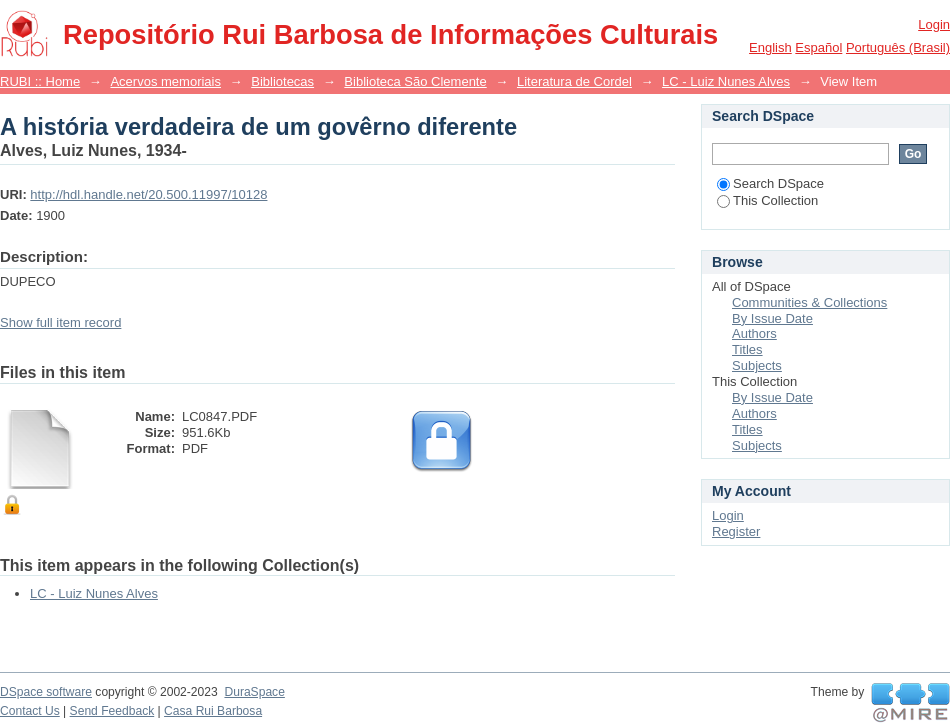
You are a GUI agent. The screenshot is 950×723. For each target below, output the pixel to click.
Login (934, 24)
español (818, 47)
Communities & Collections (809, 302)
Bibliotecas (282, 81)
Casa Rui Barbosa (213, 711)
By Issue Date (772, 318)
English (770, 47)
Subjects (757, 365)
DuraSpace (254, 692)
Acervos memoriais (165, 81)
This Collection (767, 200)
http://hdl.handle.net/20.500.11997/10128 (148, 194)
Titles (747, 349)
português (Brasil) (898, 47)
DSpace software (46, 692)
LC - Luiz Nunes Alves (726, 81)
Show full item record (60, 322)
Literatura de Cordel (574, 81)
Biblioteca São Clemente (415, 81)
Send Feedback (112, 711)
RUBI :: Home (40, 81)
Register (736, 531)
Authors (754, 333)
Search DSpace (770, 183)
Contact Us (30, 711)
